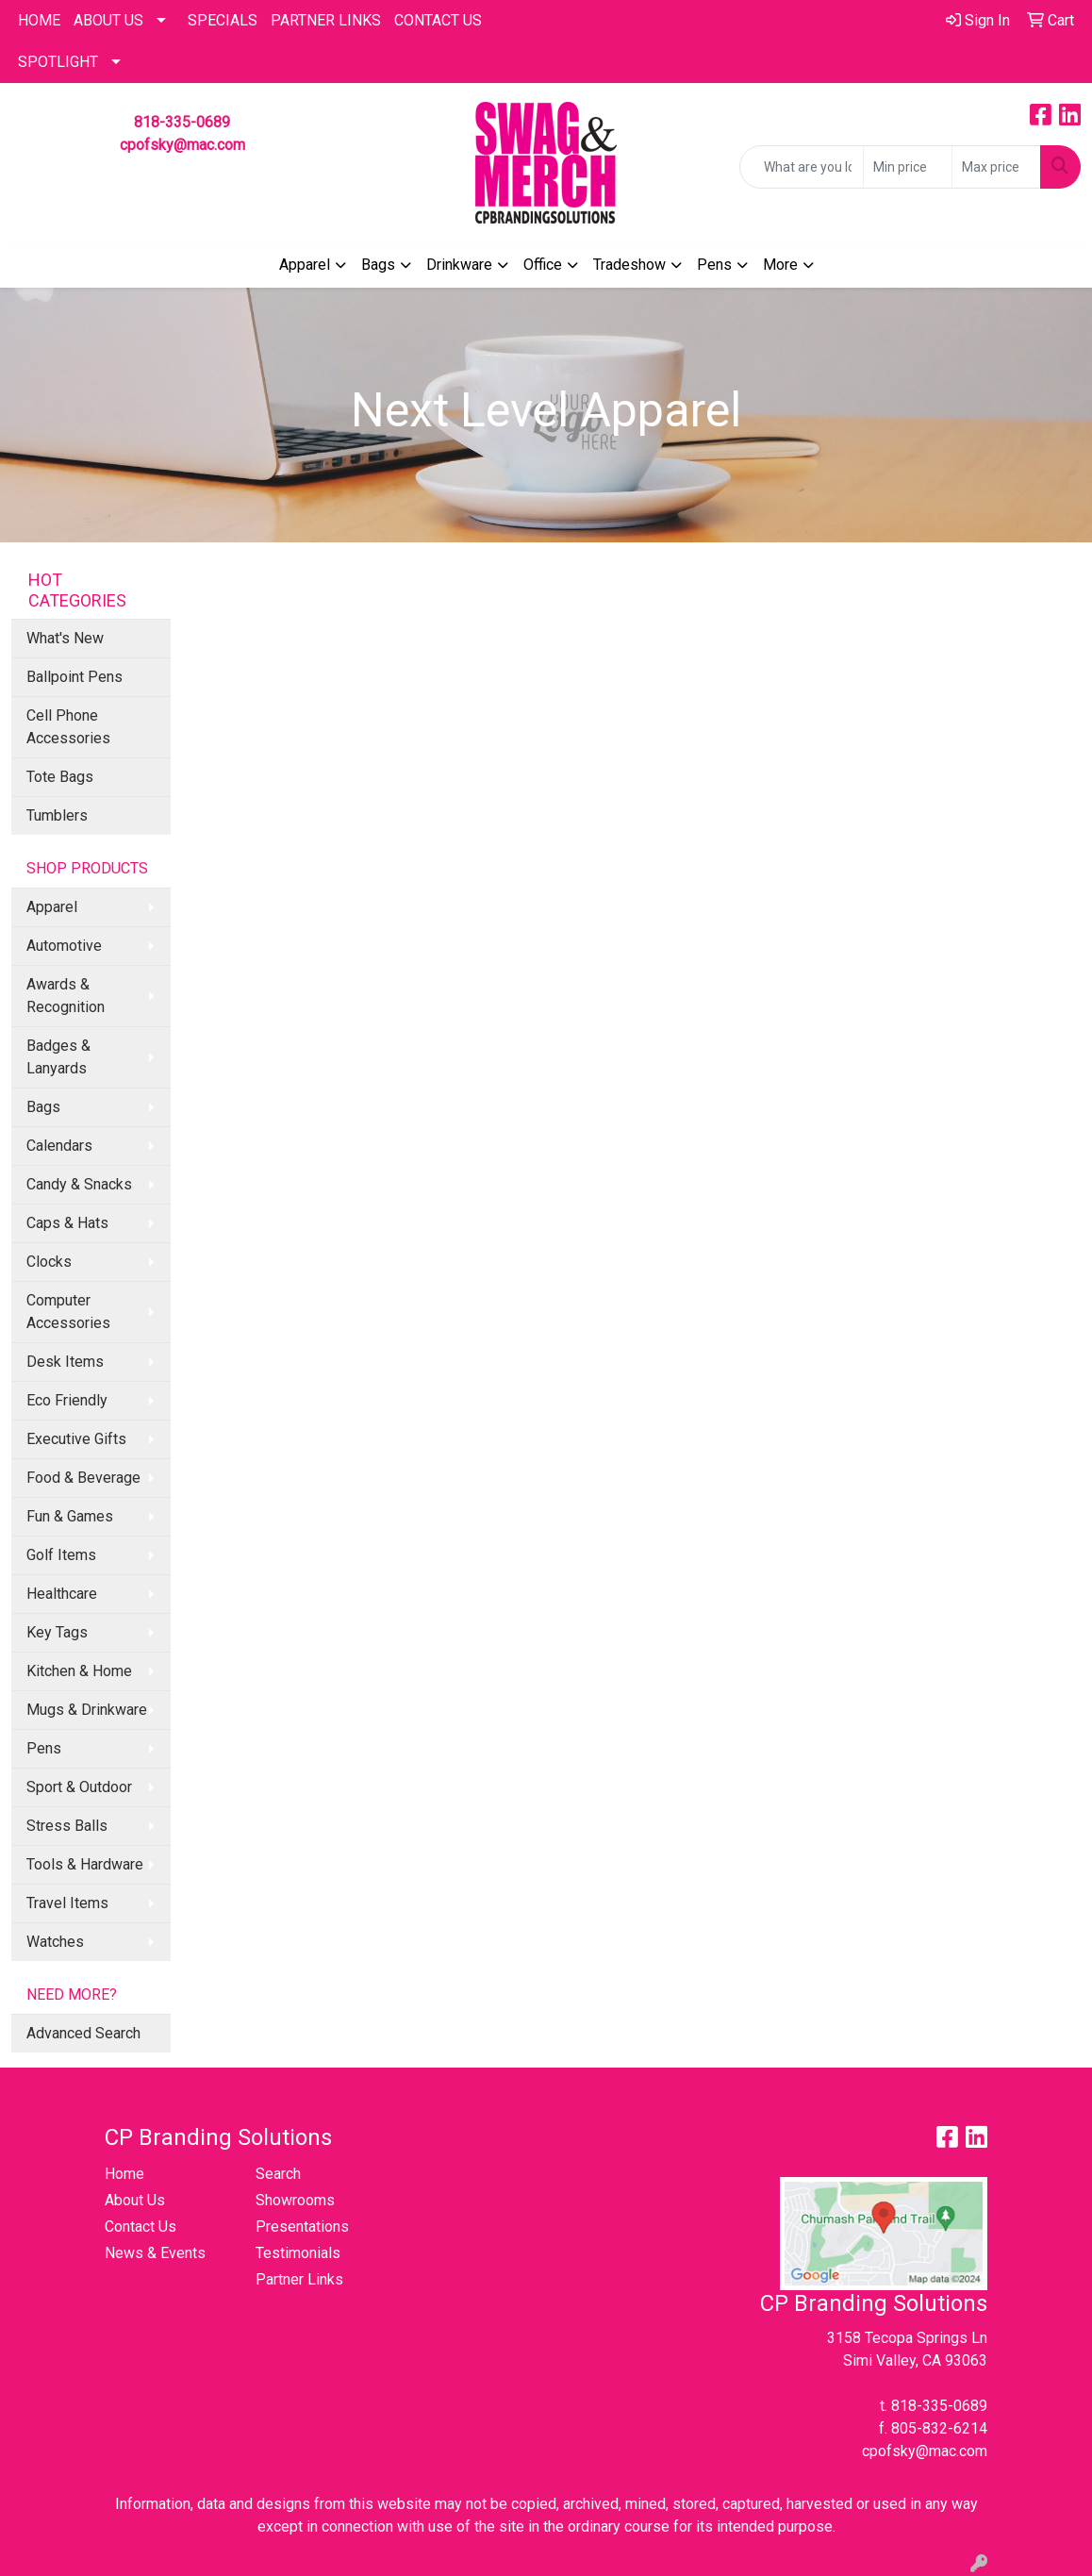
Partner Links (299, 2279)
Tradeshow (629, 265)
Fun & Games (69, 1516)
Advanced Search (83, 2033)
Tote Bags (59, 777)
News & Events (155, 2253)
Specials (222, 20)
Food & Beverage (83, 1478)
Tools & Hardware (84, 1864)
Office (542, 265)
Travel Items (67, 1903)
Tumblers (57, 815)
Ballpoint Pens (74, 677)
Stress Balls (67, 1826)
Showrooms (295, 2200)
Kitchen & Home (79, 1671)
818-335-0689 (182, 122)
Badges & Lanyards (58, 1057)
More (780, 265)
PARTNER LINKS (326, 20)
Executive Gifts (76, 1439)
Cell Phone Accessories (68, 726)
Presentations (302, 2226)
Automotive (64, 946)
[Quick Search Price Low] (907, 167)
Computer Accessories (68, 1311)
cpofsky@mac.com (182, 145)
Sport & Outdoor (79, 1787)
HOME (39, 20)
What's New (65, 638)
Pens (714, 265)
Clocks (49, 1262)
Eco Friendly (67, 1400)
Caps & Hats (67, 1223)
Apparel (304, 265)
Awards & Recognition (65, 995)
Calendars (59, 1146)
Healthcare (61, 1594)
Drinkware (459, 265)
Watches (55, 1942)
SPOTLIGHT (58, 62)
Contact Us (140, 2226)
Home (124, 2174)
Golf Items (61, 1555)
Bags (378, 265)
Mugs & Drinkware (86, 1710)
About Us (108, 20)
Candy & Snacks (79, 1184)
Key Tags (57, 1632)
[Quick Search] (801, 167)
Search (278, 2174)
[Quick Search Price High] (996, 167)
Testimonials (298, 2253)
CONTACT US (438, 20)
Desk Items (65, 1362)
